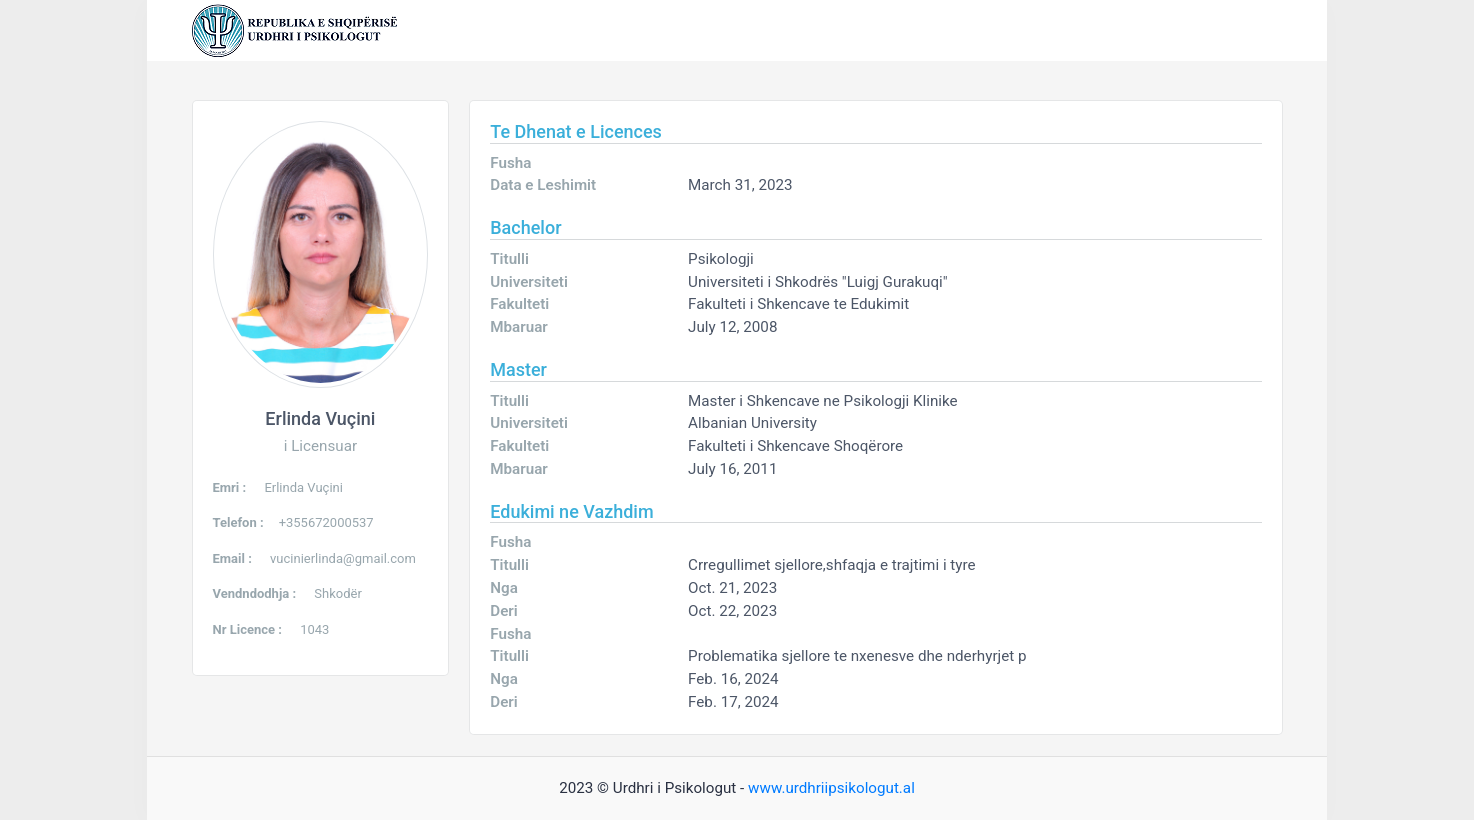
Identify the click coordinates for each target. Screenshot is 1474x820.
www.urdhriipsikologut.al (831, 788)
